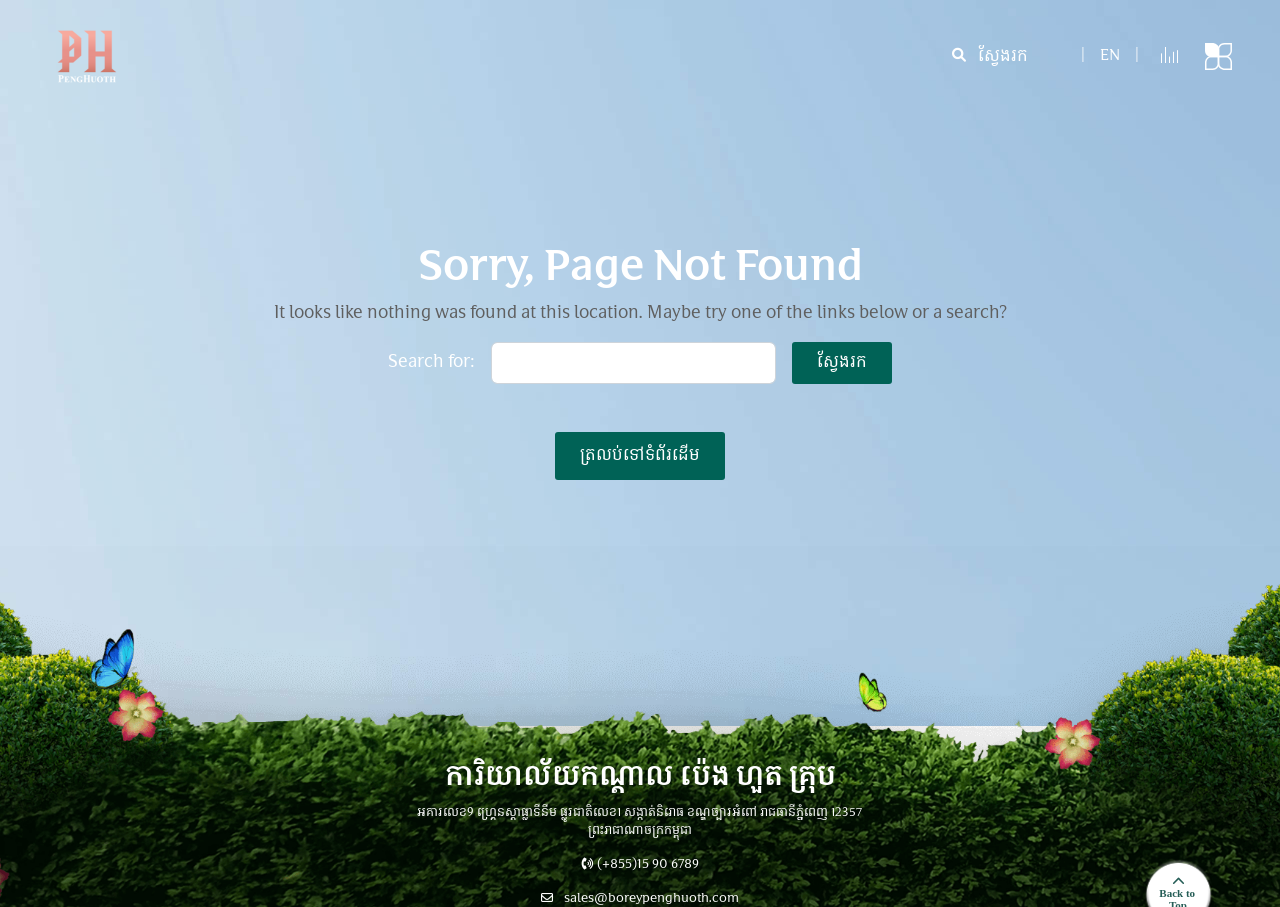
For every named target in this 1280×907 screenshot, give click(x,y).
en (1110, 56)
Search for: (431, 363)
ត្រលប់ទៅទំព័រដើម (640, 456)
